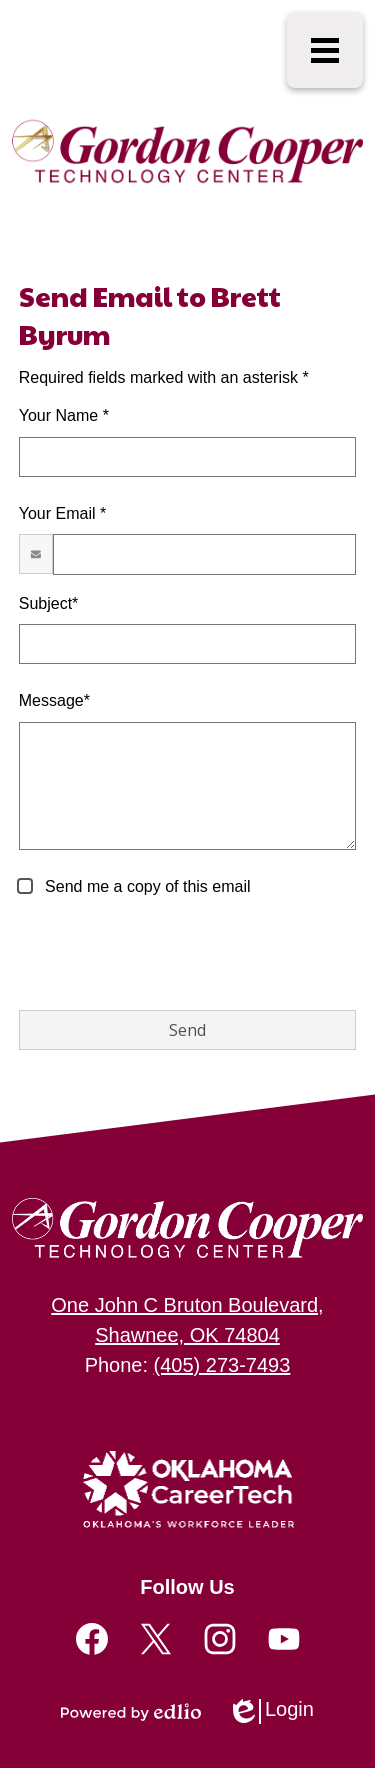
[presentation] (171, 955)
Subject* (49, 603)
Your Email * (62, 513)
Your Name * (64, 415)
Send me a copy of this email (146, 886)
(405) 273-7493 (222, 1365)
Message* (54, 700)
